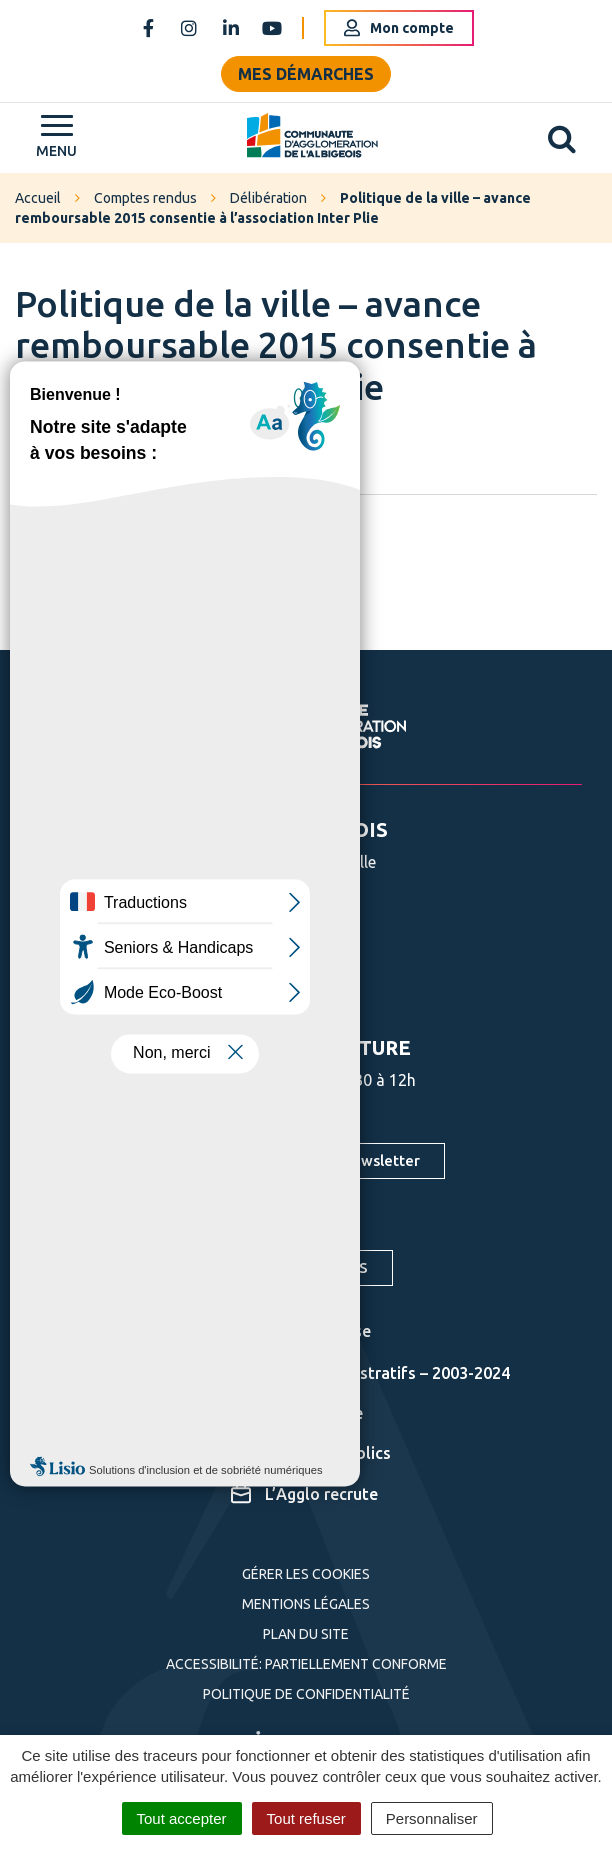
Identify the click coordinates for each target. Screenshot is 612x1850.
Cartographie (297, 1413)
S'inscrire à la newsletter (333, 1160)
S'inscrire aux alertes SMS (277, 1267)
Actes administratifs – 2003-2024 (370, 1373)
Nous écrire (259, 984)
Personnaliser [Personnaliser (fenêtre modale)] (432, 1818)
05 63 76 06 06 (270, 931)
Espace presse (301, 1331)
